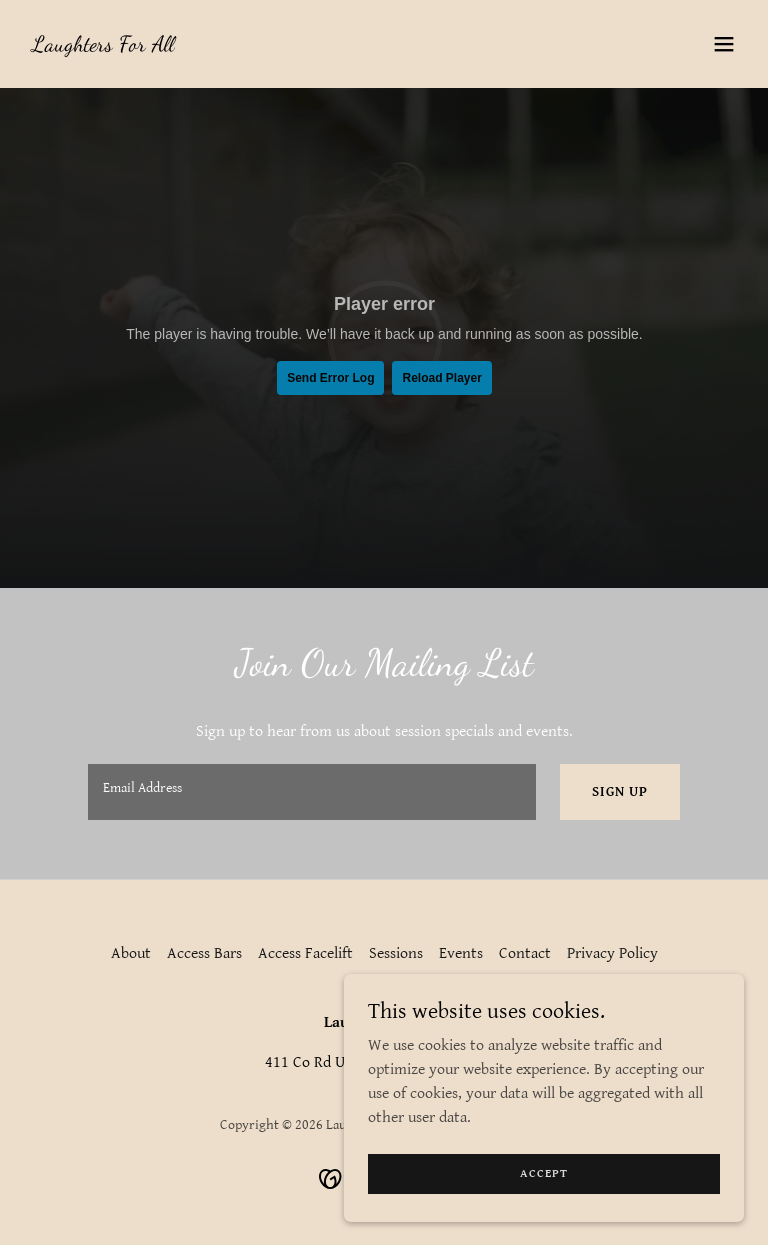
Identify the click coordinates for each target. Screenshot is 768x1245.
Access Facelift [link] (305, 953)
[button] (724, 44)
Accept (544, 1173)
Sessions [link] (396, 953)
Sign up (620, 792)
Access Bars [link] (204, 953)
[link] (103, 46)
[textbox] (312, 792)
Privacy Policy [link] (612, 953)
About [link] (131, 953)
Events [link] (461, 953)
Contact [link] (525, 953)
